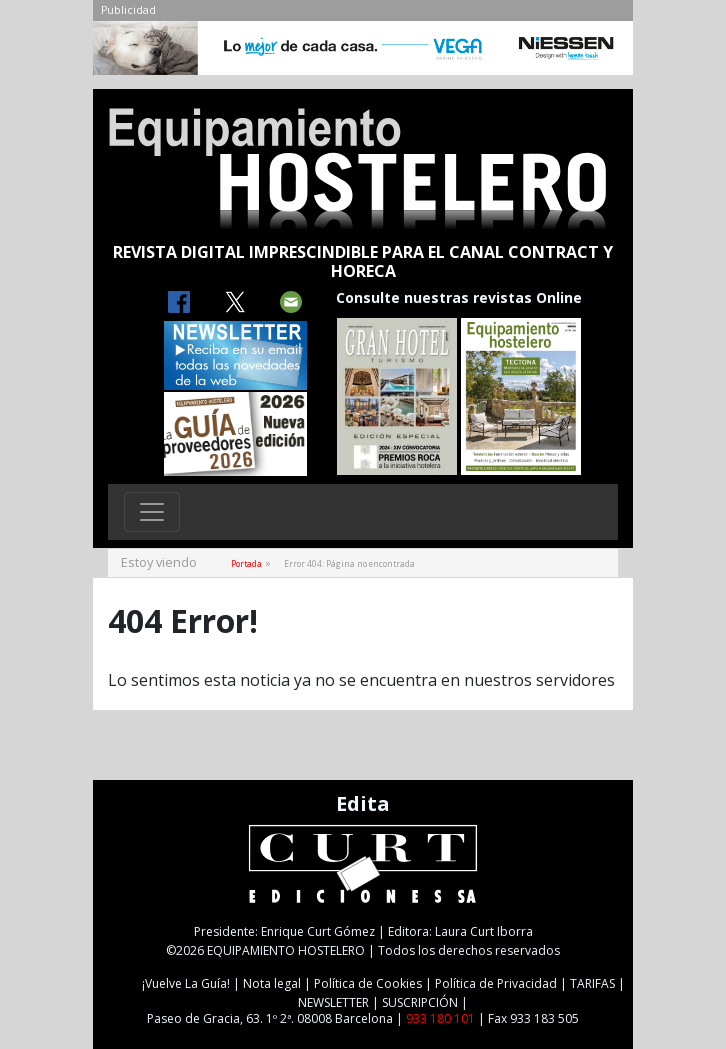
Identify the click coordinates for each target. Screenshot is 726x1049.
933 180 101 (440, 1018)
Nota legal (272, 983)
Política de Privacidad (496, 983)
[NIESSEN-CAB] (363, 53)
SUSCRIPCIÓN (420, 1002)
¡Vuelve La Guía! (186, 983)
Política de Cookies (368, 983)
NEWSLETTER (333, 1002)
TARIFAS (592, 983)
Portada (246, 563)
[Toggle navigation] (152, 512)
